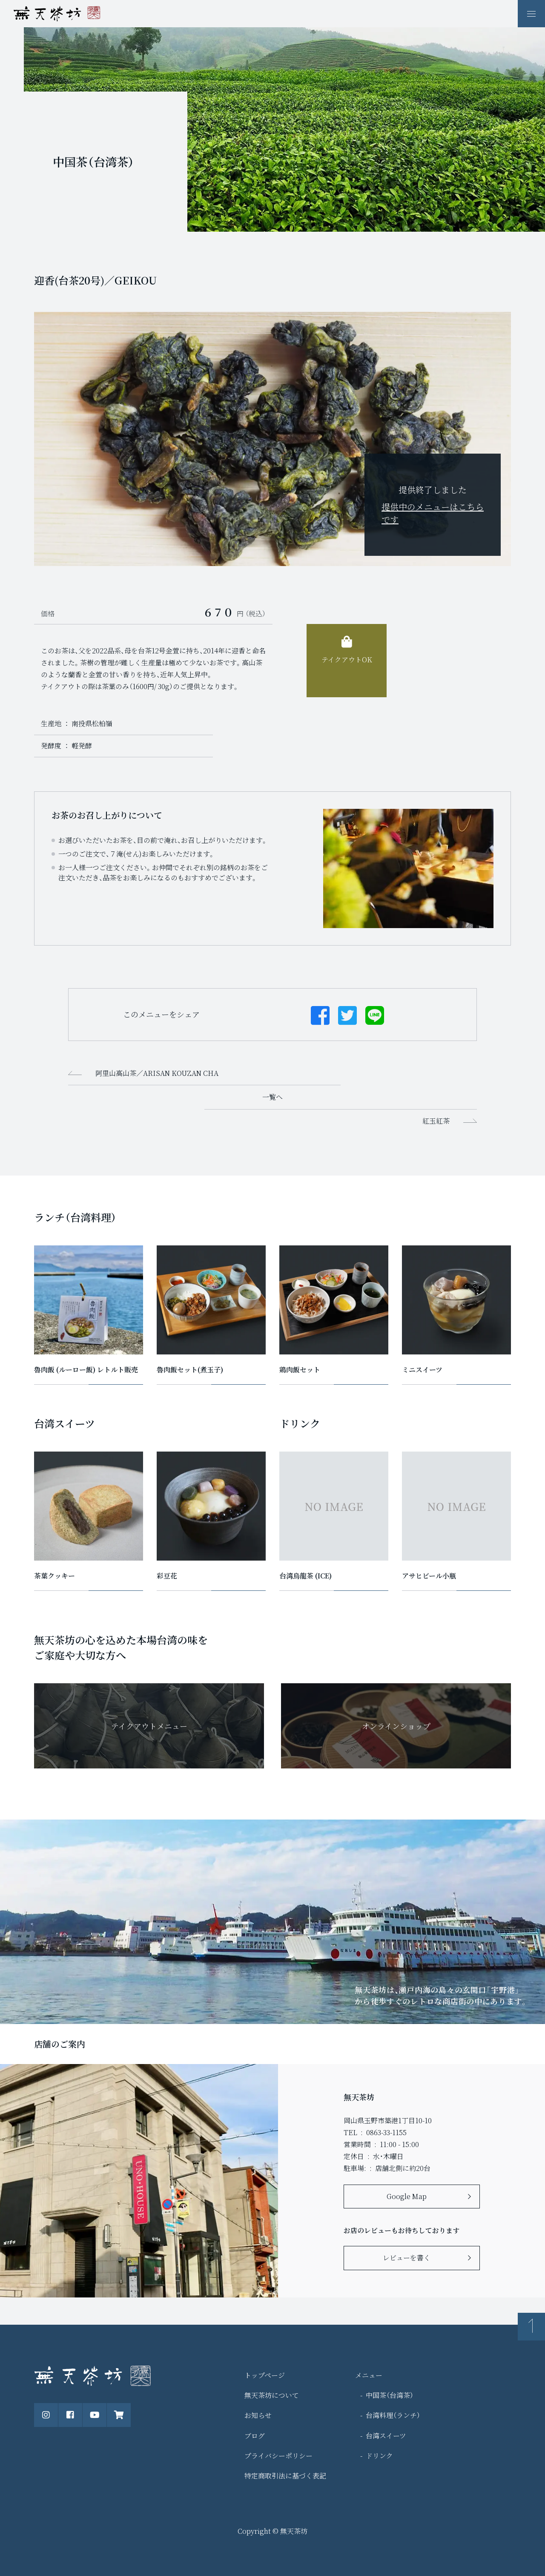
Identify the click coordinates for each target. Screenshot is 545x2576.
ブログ (254, 2436)
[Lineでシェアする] (374, 1014)
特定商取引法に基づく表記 (285, 2476)
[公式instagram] (46, 2415)
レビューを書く (406, 2258)
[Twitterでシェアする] (347, 1014)
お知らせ (258, 2415)
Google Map (407, 2196)
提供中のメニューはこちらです (433, 513)
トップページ (264, 2375)
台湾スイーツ (386, 2436)
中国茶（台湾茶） (389, 2395)
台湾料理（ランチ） (393, 2415)
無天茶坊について (271, 2395)
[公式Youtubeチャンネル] (94, 2415)
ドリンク (379, 2456)
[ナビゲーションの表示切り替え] (531, 13)
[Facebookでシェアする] (320, 1014)
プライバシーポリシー (278, 2456)
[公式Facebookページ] (70, 2415)
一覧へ (272, 1097)
